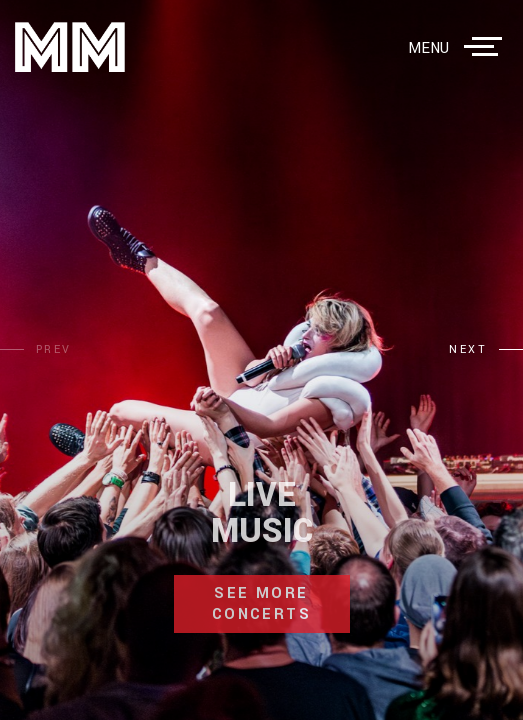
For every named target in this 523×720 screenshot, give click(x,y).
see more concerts (261, 604)
